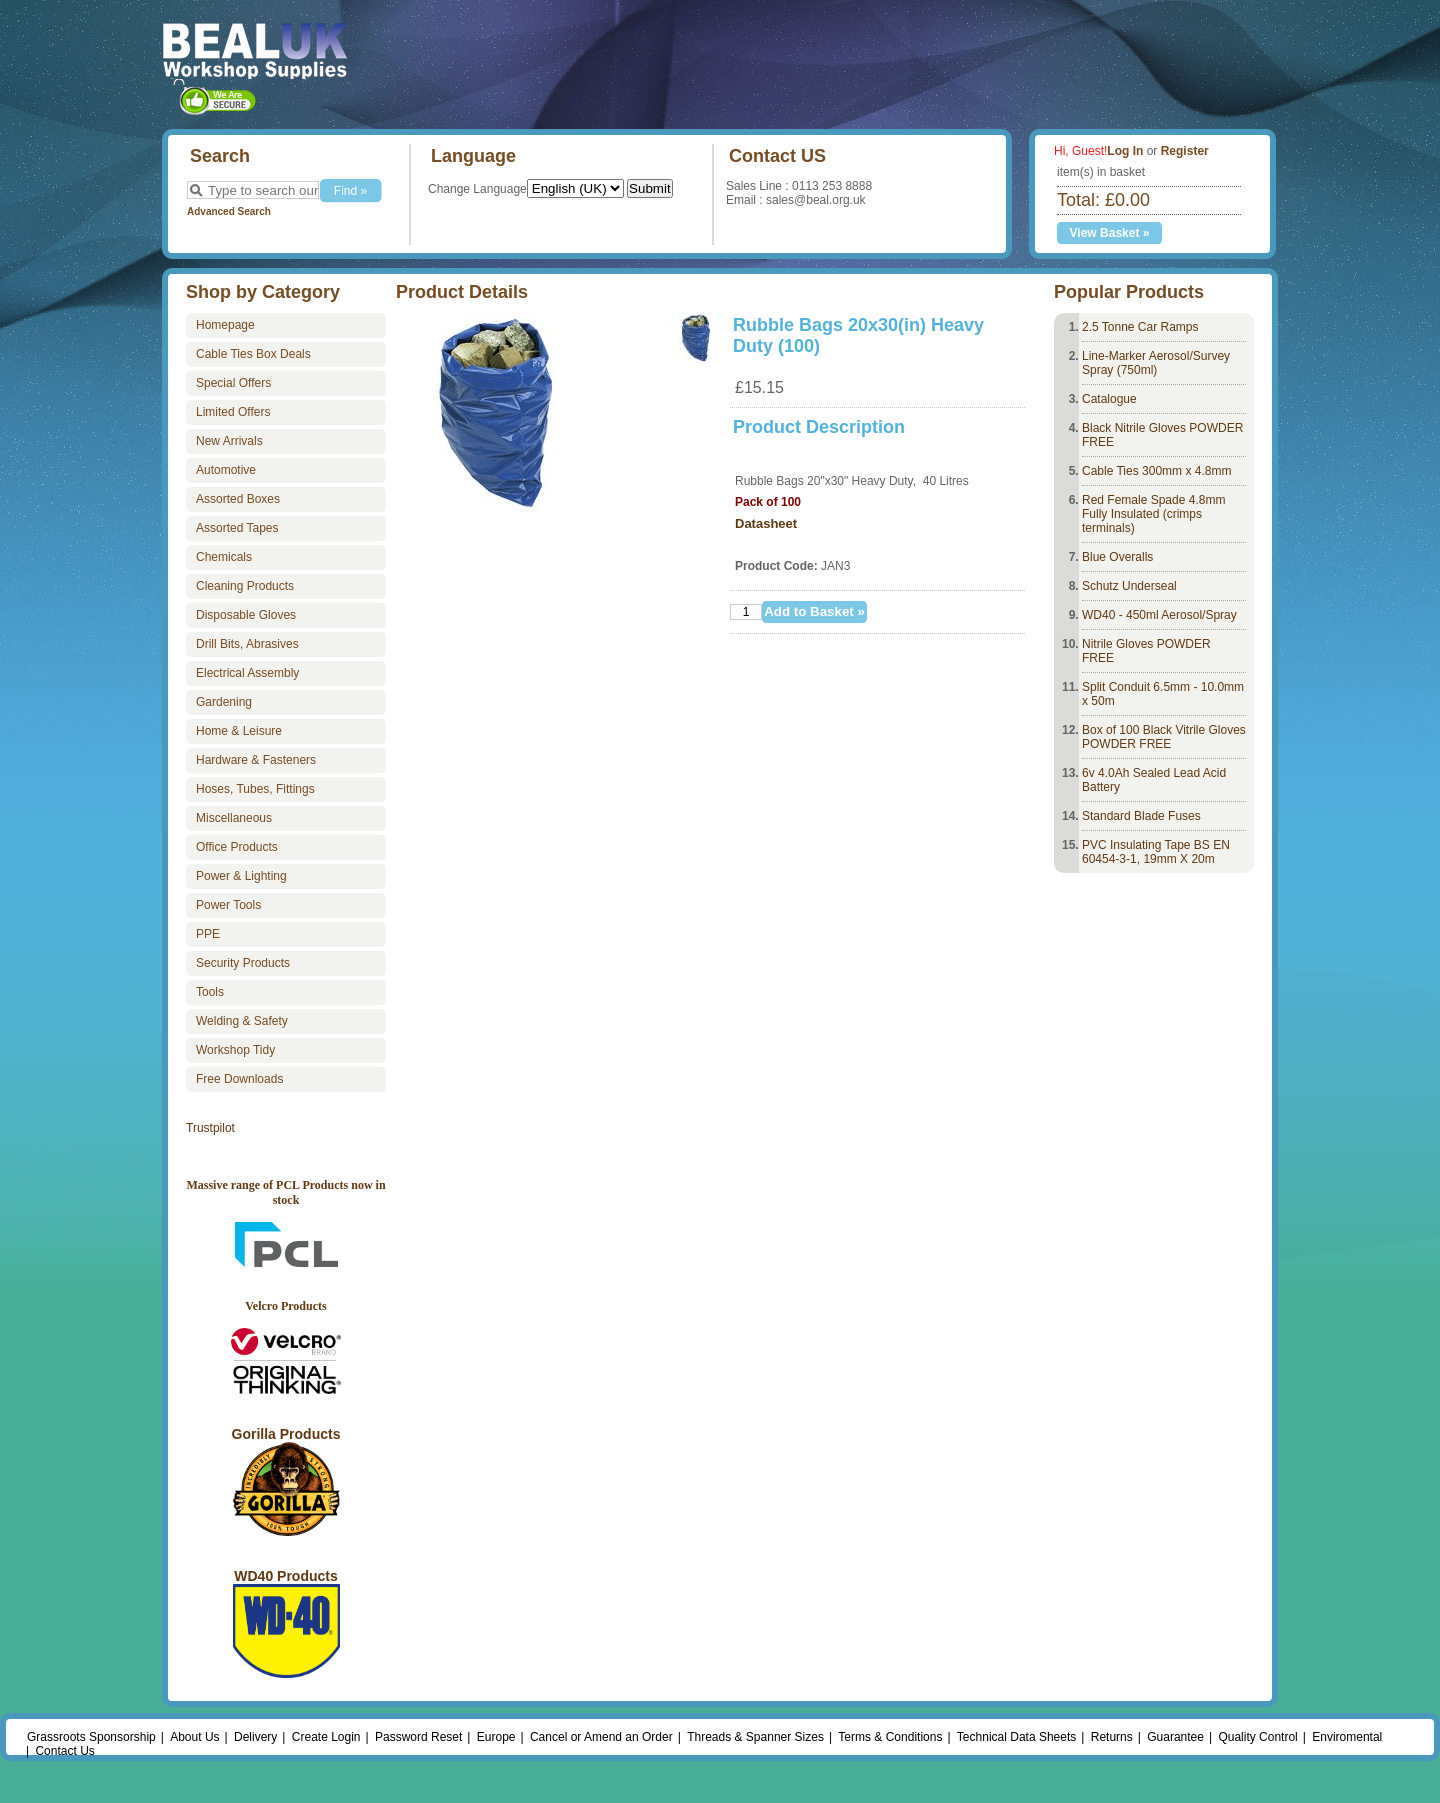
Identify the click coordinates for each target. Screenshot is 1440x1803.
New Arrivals (229, 441)
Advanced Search (229, 211)
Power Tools (228, 905)
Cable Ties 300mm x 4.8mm (1156, 471)
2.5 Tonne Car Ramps (1140, 327)
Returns (1112, 1737)
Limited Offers (233, 412)
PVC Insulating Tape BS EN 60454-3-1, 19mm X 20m (1156, 852)
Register (1185, 151)
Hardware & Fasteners (256, 760)
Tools (210, 992)
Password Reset (418, 1737)
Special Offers (233, 383)
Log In (1125, 151)
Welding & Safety (242, 1021)
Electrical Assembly (247, 673)
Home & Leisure (239, 731)
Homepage (225, 325)
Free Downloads (239, 1079)
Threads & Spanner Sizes (755, 1737)
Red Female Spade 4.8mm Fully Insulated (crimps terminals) (1153, 514)
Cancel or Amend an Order (601, 1737)
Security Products (243, 963)
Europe (496, 1737)
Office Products (237, 847)
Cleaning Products (245, 586)
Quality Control (1257, 1737)
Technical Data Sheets (1016, 1737)
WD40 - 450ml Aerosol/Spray (1159, 615)
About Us (194, 1737)
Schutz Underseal (1129, 586)
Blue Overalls (1117, 557)
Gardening (224, 702)
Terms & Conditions (890, 1737)
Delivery (255, 1737)
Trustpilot (210, 1128)
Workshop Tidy (235, 1050)
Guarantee (1175, 1737)
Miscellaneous (234, 818)
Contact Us (64, 1751)
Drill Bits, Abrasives (247, 644)
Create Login (326, 1737)
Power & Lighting (241, 876)
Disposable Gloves (246, 615)
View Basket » (1110, 233)
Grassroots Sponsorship (91, 1737)
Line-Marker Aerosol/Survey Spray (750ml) (1156, 363)
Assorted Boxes (238, 499)
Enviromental (1347, 1737)
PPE (208, 934)
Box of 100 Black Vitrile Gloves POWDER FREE (1164, 737)
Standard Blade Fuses (1141, 816)
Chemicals (224, 557)
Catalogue (1109, 399)
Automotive (226, 470)
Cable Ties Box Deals (253, 354)
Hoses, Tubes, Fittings (255, 789)
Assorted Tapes (237, 528)
